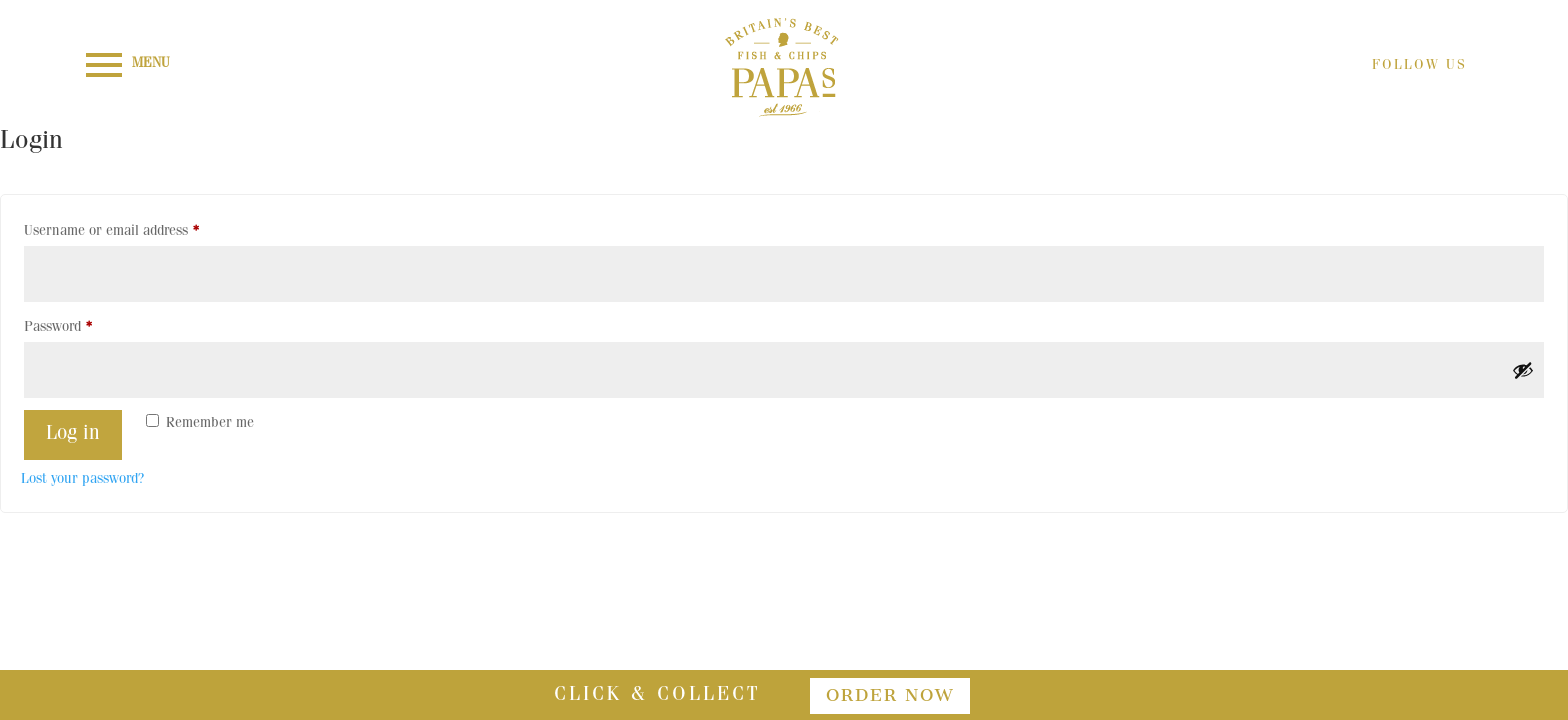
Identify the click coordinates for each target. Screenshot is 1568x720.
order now (890, 695)
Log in (73, 435)
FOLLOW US (1419, 66)
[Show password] (1523, 370)
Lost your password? (82, 480)
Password (85, 324)
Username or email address (138, 228)
